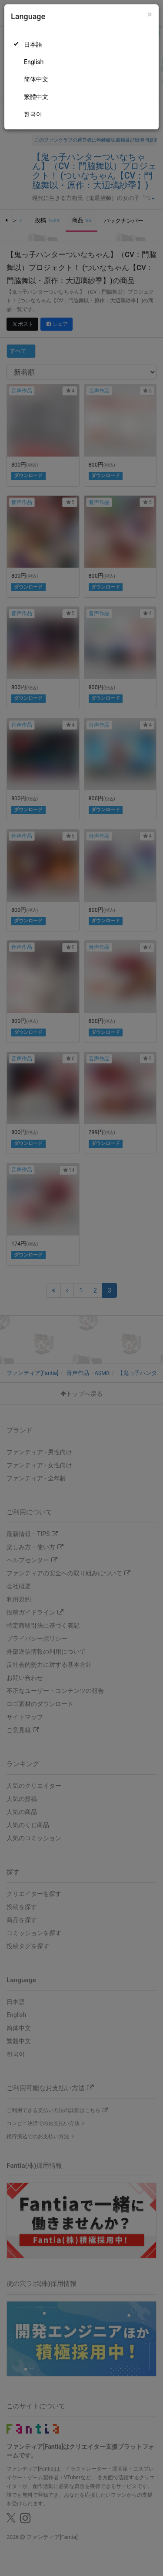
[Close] (149, 14)
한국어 (33, 114)
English (33, 61)
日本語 (33, 44)
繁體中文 (36, 96)
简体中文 (36, 79)
